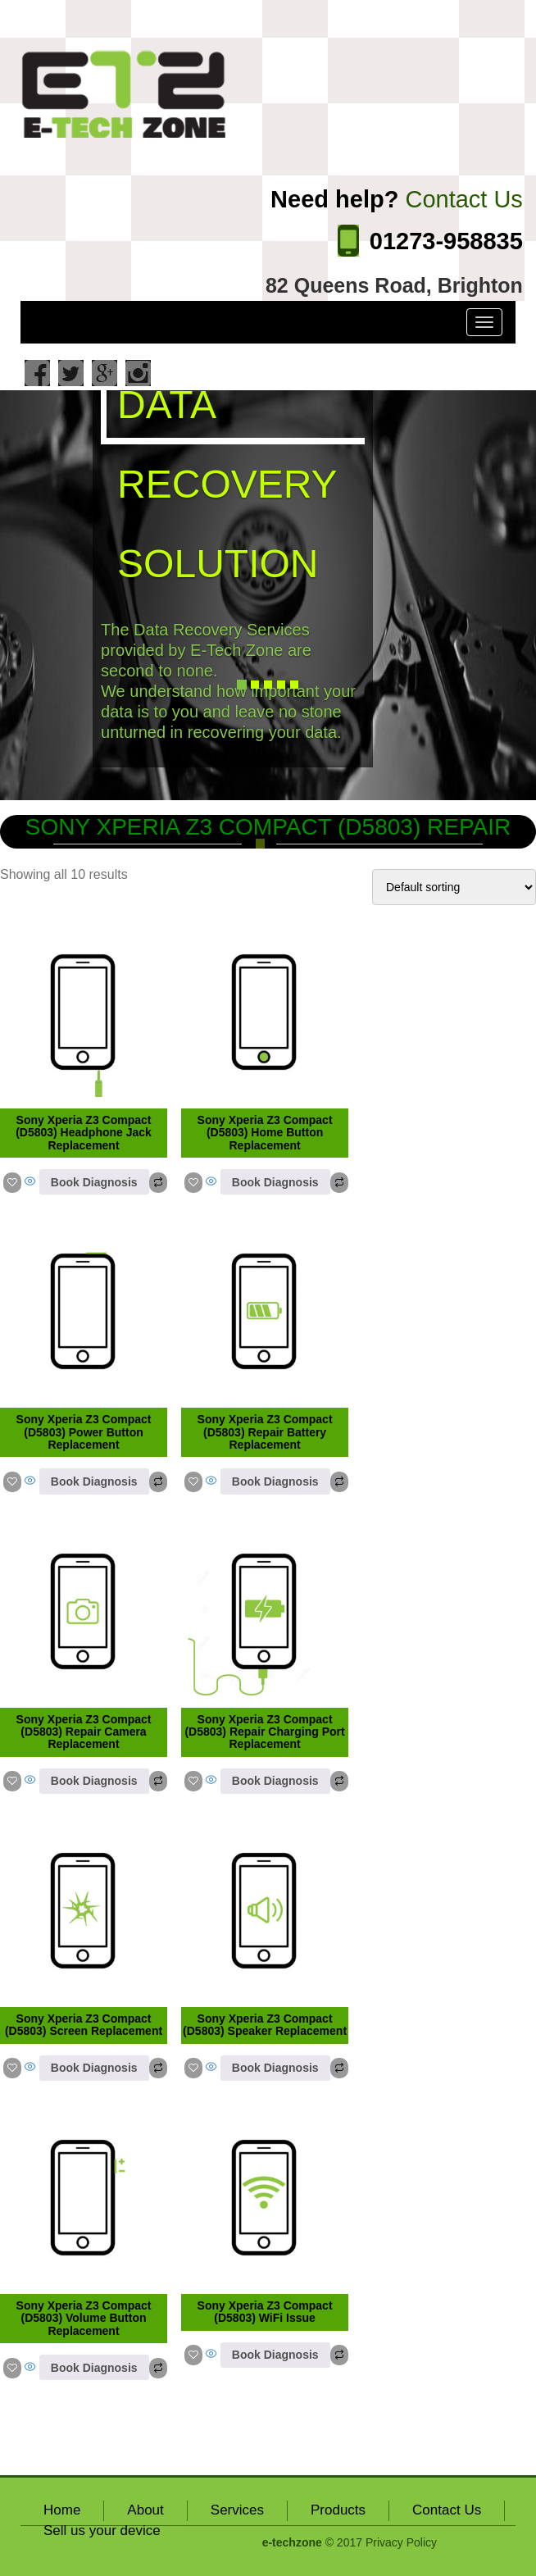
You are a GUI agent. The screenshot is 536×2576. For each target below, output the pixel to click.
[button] (40, 595)
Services (237, 2510)
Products (338, 2510)
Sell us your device (102, 2530)
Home (61, 2510)
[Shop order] (454, 887)
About (145, 2510)
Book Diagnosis (94, 1182)
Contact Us (446, 2510)
